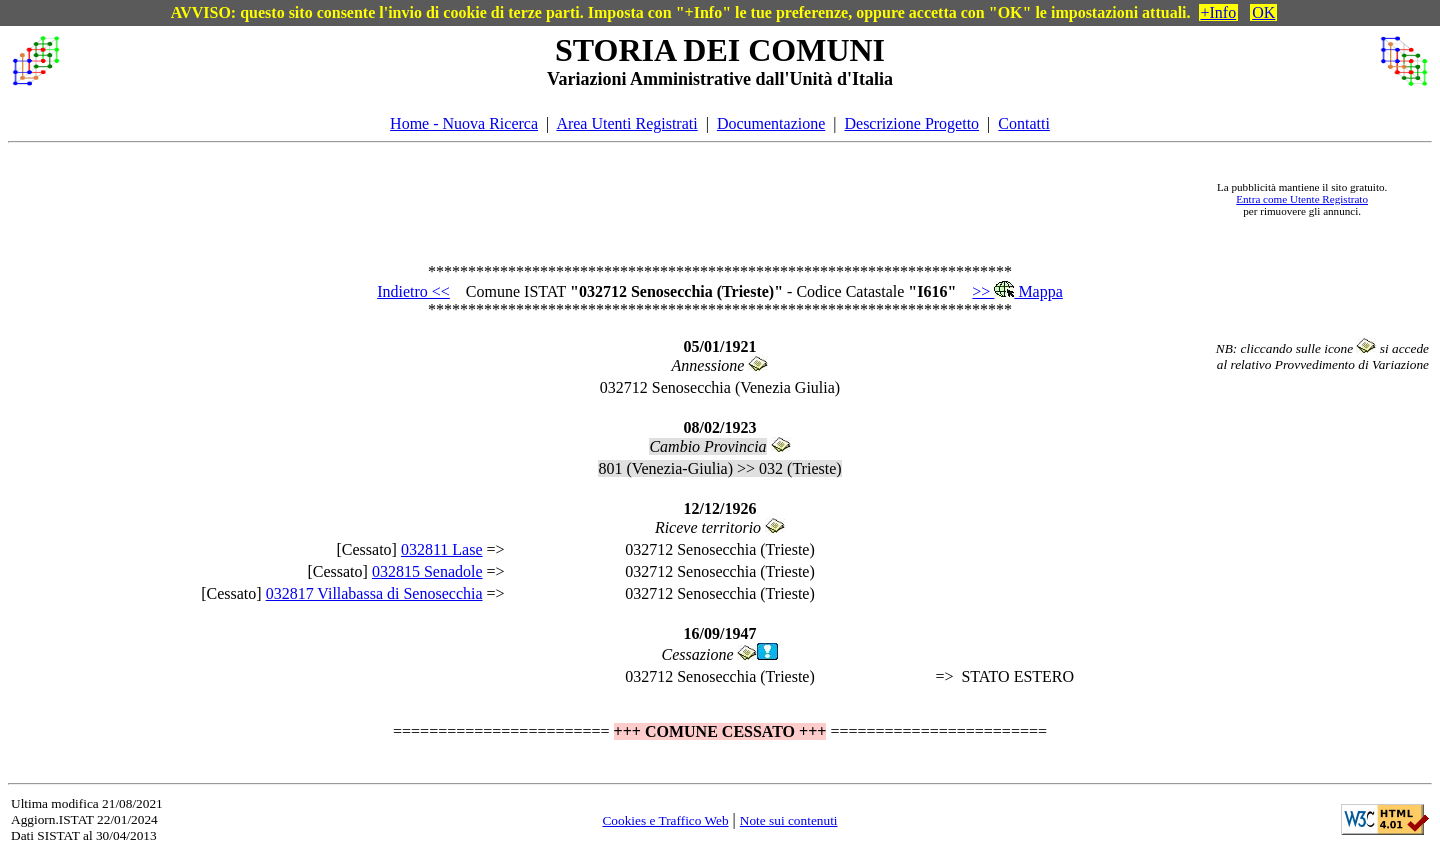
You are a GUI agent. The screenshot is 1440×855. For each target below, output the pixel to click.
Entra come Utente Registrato (1302, 199)
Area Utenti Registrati (626, 123)
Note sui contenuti (789, 820)
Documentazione (771, 123)
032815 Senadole (427, 571)
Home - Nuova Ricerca (464, 123)
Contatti (1024, 123)
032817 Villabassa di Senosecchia (374, 593)
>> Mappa (1017, 291)
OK (1263, 12)
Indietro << (413, 291)
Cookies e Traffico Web (665, 820)
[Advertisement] (631, 199)
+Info (1219, 12)
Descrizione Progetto (911, 123)
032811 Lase (442, 549)
